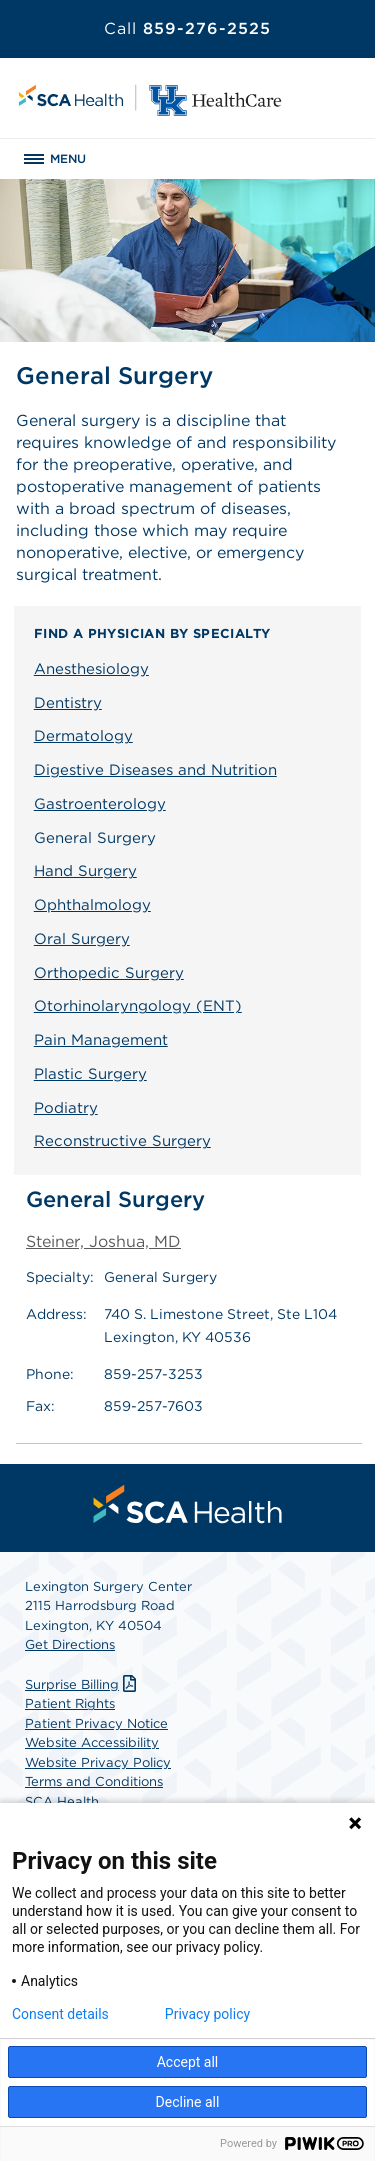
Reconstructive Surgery (122, 1141)
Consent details (60, 2014)
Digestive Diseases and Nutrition (155, 770)
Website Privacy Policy (98, 1762)
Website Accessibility (92, 1742)
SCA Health (62, 1801)
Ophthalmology (92, 905)
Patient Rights (70, 1703)
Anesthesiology (91, 669)
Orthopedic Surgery (109, 973)
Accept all (188, 2062)
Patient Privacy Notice (96, 1723)
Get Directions (70, 1644)
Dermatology (83, 736)
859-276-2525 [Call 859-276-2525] (187, 28)
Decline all (188, 2102)
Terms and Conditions (94, 1781)
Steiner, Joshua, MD (103, 1241)
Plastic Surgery (90, 1074)
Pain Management (101, 1040)
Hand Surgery (85, 871)
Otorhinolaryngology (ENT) (138, 1006)
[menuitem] (188, 1504)
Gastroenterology (100, 804)
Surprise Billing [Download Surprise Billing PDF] (83, 1684)
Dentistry (68, 703)
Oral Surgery (82, 939)
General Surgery (95, 838)
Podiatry (66, 1108)
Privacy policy (207, 2014)
